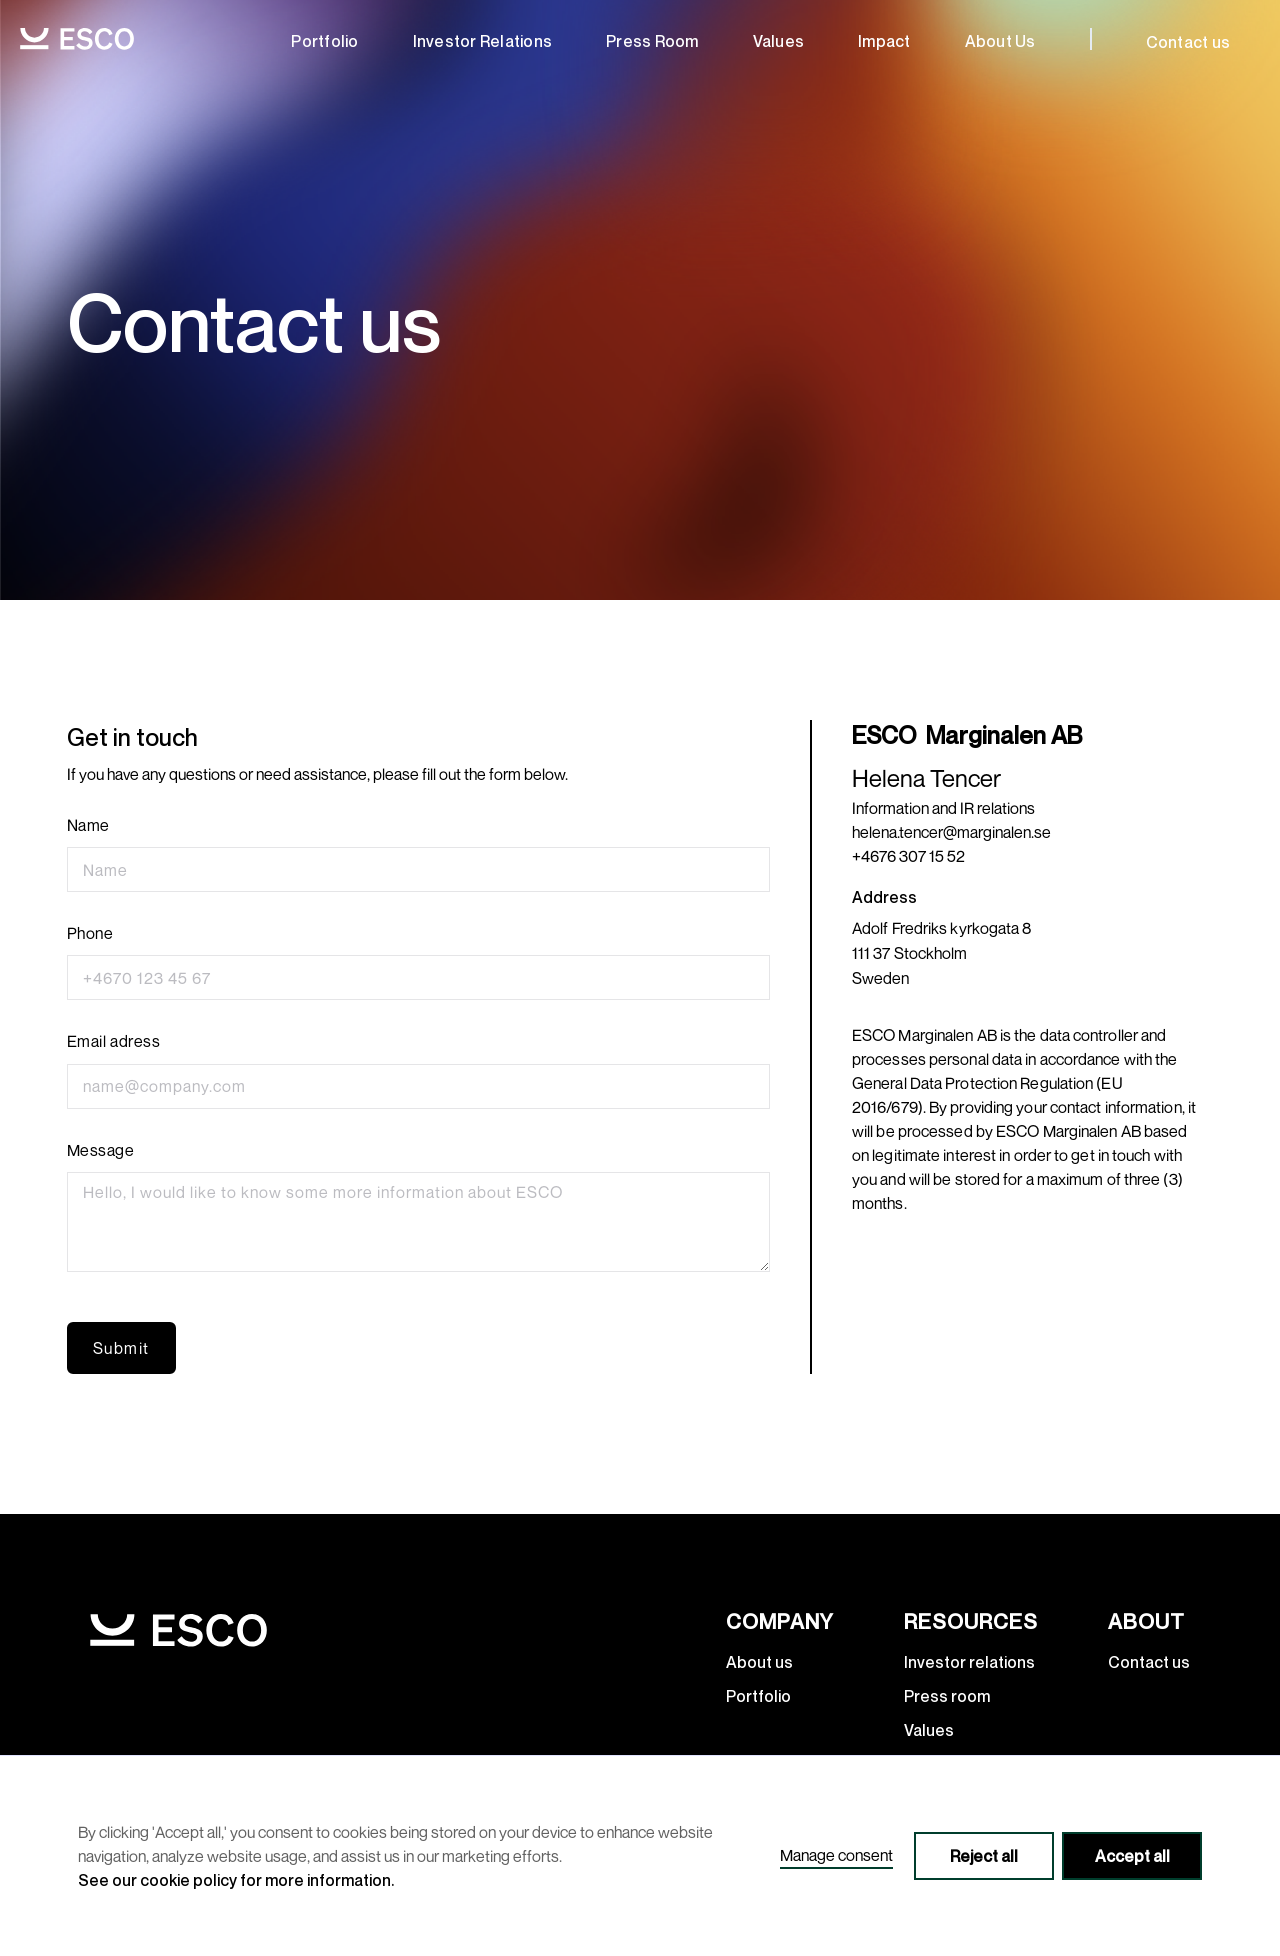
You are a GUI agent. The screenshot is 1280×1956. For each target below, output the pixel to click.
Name (88, 825)
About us (759, 1662)
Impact (884, 41)
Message (101, 1150)
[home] (77, 38)
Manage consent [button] (836, 1855)
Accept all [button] (1132, 1856)
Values (779, 41)
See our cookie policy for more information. (236, 1880)
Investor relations (483, 41)
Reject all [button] (984, 1856)
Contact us (1188, 42)
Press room (652, 41)
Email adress (114, 1041)
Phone (90, 933)
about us (1000, 41)
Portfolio (324, 41)
